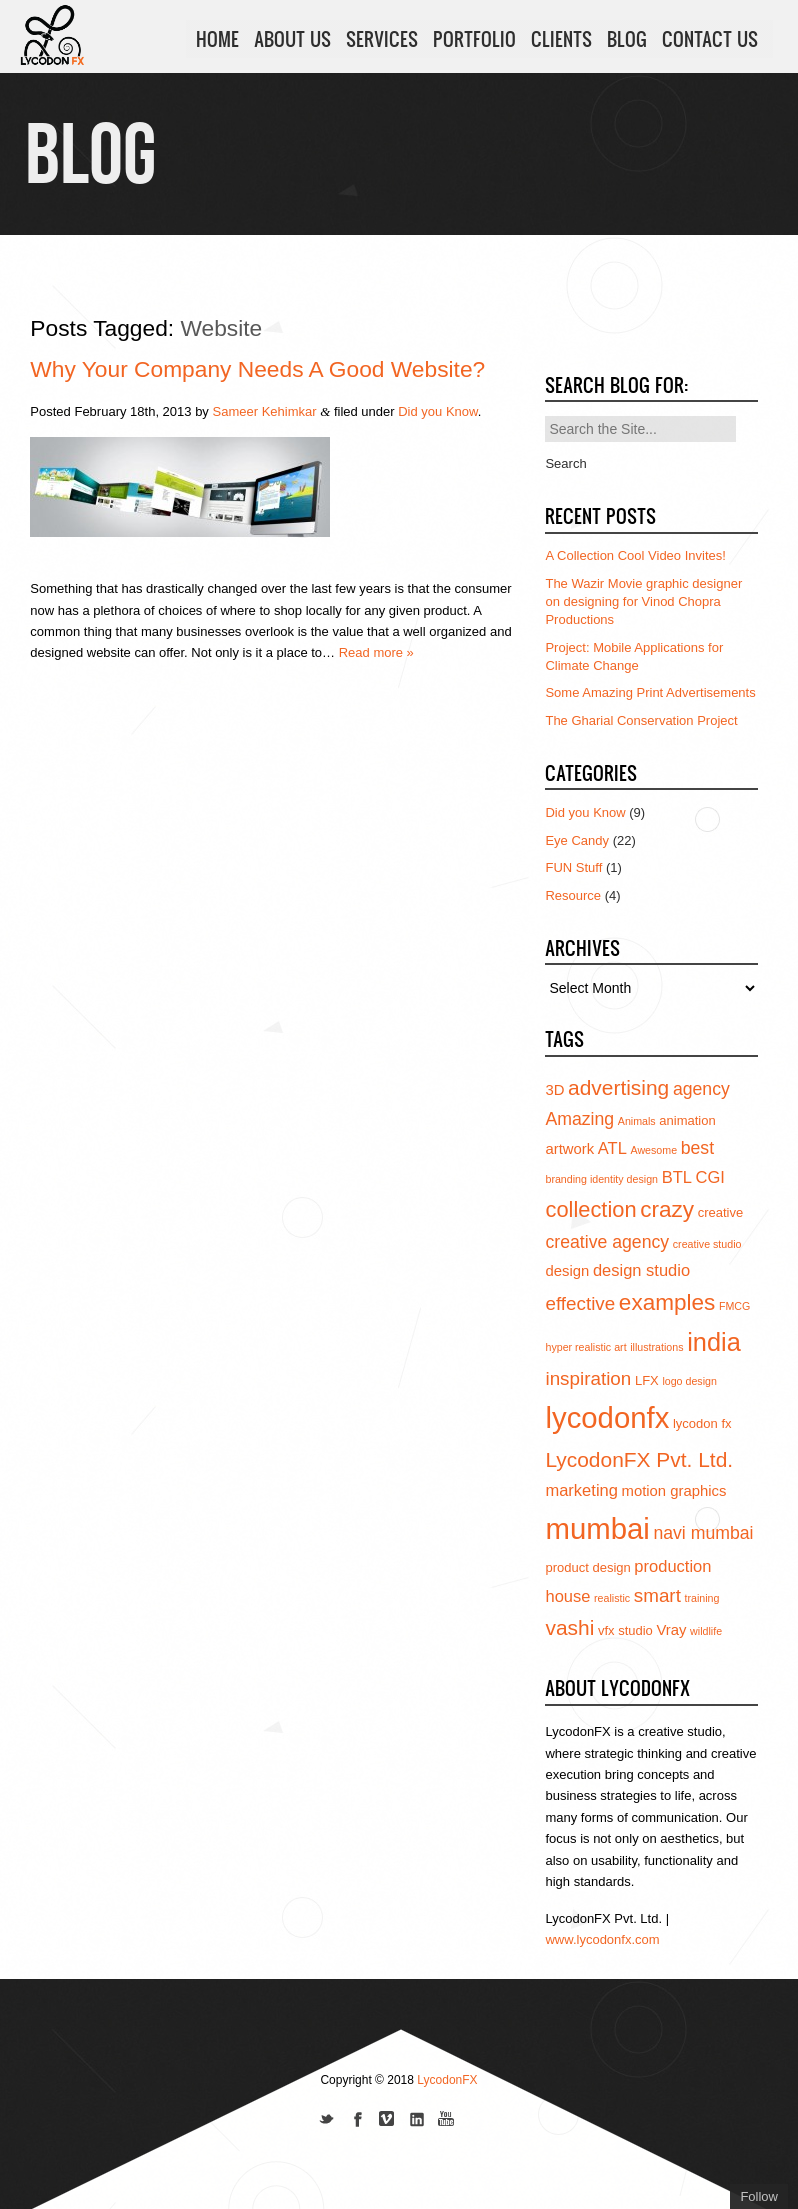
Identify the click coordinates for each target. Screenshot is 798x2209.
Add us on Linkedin (417, 2121)
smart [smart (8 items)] (657, 1595)
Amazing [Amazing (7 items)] (579, 1119)
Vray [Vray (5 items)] (671, 1630)
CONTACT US (710, 39)
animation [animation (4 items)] (687, 1120)
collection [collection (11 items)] (590, 1209)
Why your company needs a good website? (257, 369)
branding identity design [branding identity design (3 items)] (601, 1179)
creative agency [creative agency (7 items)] (607, 1242)
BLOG (627, 39)
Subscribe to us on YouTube (447, 2121)
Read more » (376, 652)
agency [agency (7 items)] (701, 1089)
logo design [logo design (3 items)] (689, 1381)
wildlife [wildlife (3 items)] (706, 1631)
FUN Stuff (573, 867)
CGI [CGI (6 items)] (710, 1177)
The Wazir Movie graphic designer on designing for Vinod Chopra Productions (643, 601)
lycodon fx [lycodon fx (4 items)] (702, 1423)
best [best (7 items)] (697, 1148)
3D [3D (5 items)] (554, 1090)
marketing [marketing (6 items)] (581, 1490)
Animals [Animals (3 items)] (637, 1121)
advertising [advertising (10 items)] (618, 1087)
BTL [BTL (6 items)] (677, 1177)
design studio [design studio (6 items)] (641, 1270)
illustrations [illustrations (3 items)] (656, 1347)
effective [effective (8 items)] (580, 1303)
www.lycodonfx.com (602, 1939)
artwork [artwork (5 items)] (569, 1149)
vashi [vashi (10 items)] (569, 1627)
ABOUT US (292, 39)
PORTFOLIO (474, 39)
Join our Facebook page (357, 2121)
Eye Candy (577, 840)
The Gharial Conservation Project (641, 720)
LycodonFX (447, 2080)
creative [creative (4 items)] (721, 1212)
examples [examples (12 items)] (667, 1302)
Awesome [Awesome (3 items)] (653, 1150)
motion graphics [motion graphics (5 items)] (674, 1491)
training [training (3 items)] (702, 1598)
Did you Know (438, 411)
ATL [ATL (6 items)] (612, 1148)
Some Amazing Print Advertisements (650, 692)
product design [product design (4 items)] (587, 1567)
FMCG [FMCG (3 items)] (734, 1306)
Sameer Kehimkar (265, 411)
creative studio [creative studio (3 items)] (707, 1244)
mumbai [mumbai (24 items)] (597, 1528)
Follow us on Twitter (327, 2121)
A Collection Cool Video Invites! (635, 555)
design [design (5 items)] (567, 1271)
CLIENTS (561, 39)
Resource (573, 895)
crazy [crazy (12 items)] (667, 1209)
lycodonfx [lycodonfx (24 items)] (607, 1417)
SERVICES (382, 39)
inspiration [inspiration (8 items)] (588, 1378)
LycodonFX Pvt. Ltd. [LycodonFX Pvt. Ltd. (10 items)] (639, 1459)
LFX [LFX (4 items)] (647, 1380)
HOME (217, 39)
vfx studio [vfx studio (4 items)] (625, 1630)
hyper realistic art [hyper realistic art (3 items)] (585, 1347)
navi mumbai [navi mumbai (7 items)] (703, 1533)
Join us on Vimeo (387, 2121)
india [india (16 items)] (714, 1342)
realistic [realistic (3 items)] (612, 1598)
